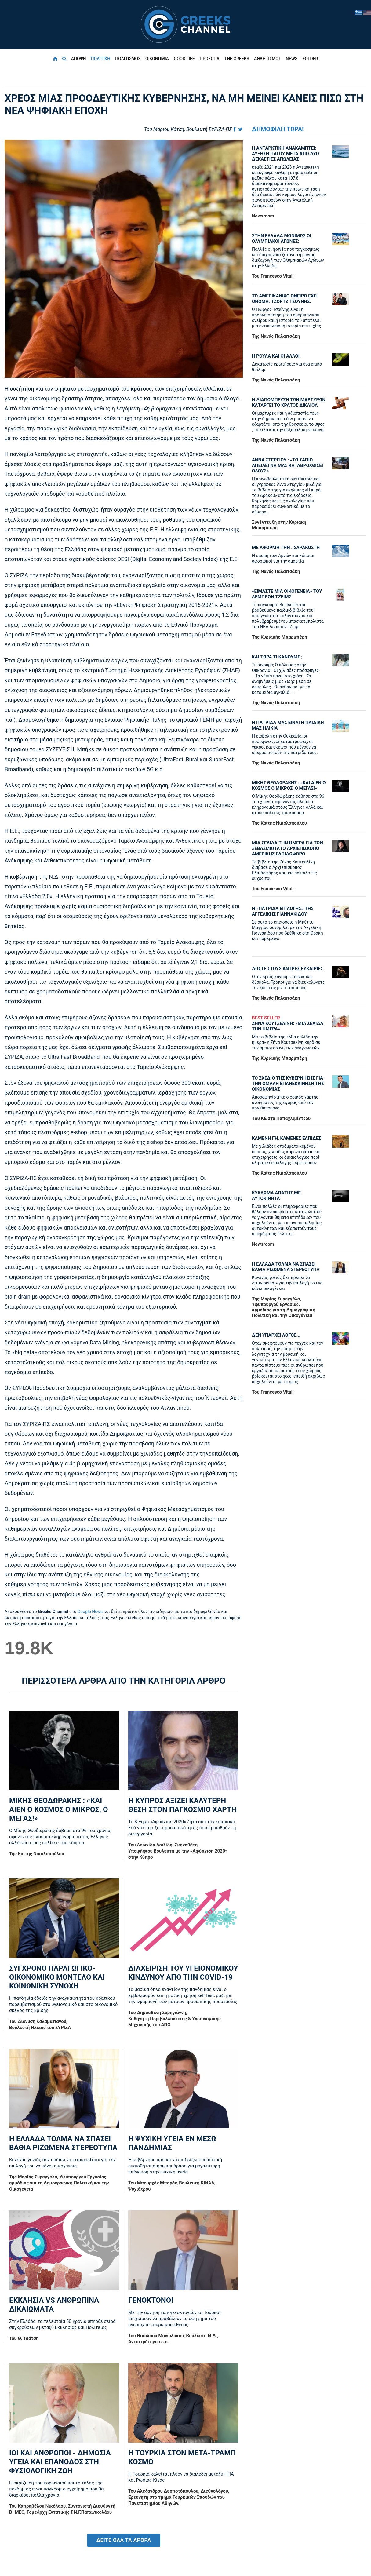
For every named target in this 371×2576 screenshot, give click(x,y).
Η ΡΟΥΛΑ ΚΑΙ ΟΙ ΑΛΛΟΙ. (276, 356)
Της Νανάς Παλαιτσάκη (276, 336)
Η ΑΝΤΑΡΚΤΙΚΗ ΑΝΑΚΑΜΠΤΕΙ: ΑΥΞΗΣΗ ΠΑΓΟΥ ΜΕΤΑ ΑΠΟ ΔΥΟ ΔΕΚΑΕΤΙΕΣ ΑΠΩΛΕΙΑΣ (285, 153)
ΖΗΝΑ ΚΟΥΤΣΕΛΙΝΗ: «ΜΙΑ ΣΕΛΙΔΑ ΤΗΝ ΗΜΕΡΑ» (289, 1023)
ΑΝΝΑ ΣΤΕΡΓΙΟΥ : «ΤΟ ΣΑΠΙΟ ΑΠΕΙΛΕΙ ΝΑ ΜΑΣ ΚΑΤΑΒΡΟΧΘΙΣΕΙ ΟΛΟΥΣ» (287, 465)
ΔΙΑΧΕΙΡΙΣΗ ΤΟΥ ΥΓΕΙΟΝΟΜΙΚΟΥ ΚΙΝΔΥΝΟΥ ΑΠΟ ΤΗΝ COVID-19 (183, 1972)
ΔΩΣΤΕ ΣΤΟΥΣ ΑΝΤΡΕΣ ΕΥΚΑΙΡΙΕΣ (287, 968)
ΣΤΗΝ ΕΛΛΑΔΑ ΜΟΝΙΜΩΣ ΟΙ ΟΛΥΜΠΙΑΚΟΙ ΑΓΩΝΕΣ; (281, 238)
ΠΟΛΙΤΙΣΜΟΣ (127, 58)
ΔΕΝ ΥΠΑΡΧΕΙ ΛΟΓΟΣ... (276, 1335)
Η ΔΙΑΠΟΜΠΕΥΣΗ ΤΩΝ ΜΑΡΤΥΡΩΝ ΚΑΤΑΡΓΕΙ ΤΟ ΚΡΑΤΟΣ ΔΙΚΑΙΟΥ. (289, 402)
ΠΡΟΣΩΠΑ (210, 58)
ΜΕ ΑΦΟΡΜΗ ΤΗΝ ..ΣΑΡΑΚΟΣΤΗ (286, 547)
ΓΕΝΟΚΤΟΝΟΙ (150, 2300)
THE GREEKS (236, 58)
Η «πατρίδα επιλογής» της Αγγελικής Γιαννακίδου (282, 911)
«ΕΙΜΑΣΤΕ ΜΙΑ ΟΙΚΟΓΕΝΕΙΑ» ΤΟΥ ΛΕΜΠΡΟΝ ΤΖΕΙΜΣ (287, 593)
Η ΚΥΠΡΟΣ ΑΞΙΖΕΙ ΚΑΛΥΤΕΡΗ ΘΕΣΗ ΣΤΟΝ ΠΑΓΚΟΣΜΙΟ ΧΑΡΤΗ (182, 1805)
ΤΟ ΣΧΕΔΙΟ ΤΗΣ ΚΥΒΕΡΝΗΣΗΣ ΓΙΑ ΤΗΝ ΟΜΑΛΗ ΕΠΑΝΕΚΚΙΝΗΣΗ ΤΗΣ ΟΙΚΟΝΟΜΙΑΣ (288, 1083)
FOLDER (310, 58)
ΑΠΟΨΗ (78, 58)
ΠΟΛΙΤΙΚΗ (100, 58)
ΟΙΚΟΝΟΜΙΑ (157, 58)
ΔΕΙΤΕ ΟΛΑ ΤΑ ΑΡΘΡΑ (123, 2540)
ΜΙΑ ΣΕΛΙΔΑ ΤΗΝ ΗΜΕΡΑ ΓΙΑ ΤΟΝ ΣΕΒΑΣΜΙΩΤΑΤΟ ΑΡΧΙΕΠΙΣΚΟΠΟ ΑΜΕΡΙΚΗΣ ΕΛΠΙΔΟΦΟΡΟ (287, 848)
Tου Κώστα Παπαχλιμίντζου (281, 1118)
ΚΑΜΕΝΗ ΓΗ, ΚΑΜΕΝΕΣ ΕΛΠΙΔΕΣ (286, 1138)
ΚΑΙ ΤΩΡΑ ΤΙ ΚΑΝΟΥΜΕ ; (277, 657)
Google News (90, 1611)
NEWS (292, 58)
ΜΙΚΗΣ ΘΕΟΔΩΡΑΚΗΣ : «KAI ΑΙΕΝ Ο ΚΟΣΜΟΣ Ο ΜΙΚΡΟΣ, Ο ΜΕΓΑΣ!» (58, 1809)
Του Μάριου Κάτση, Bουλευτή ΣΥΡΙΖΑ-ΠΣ (188, 129)
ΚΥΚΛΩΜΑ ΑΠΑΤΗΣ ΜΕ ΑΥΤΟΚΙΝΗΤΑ (276, 1195)
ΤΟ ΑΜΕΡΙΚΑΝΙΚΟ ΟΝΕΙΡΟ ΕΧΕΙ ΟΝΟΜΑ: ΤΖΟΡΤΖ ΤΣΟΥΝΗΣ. (285, 298)
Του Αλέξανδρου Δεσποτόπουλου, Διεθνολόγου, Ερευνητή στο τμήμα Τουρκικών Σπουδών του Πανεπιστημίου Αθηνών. (178, 2497)
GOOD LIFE (184, 58)
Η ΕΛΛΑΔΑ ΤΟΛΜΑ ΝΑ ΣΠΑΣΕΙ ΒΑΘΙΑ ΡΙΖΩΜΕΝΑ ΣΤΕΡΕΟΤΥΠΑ (63, 2143)
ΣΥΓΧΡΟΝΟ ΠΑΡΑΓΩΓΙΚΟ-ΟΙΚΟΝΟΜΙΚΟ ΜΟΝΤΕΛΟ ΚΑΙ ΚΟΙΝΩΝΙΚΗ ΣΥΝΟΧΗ (57, 1977)
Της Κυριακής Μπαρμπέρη (279, 637)
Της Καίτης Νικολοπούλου (36, 1853)
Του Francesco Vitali (273, 276)
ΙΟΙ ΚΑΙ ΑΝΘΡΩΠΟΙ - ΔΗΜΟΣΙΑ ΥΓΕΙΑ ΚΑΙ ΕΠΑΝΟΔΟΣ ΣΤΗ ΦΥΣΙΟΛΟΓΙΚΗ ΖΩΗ (60, 2462)
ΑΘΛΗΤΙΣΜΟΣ (267, 58)
